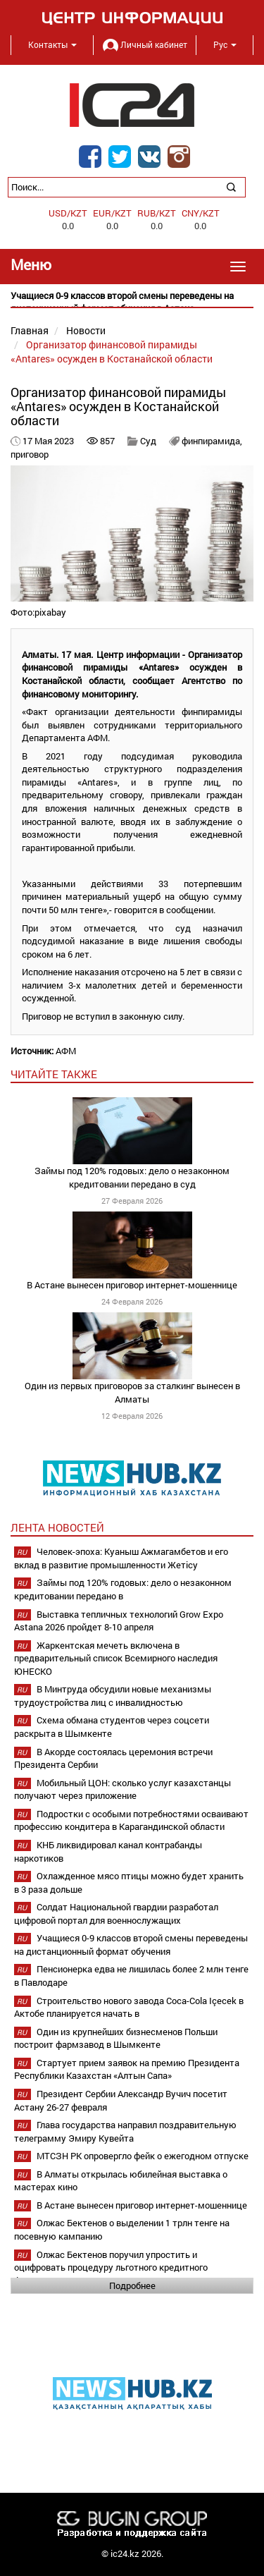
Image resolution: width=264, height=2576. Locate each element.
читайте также (54, 1074)
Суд (149, 440)
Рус (225, 44)
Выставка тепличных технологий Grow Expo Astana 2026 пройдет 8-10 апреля (118, 1621)
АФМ (66, 1050)
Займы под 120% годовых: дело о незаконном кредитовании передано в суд (132, 1177)
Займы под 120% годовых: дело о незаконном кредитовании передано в (123, 1589)
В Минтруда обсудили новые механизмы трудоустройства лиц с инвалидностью (112, 1696)
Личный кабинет (145, 44)
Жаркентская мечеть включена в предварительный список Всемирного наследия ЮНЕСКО (116, 1658)
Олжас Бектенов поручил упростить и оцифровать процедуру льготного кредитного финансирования (111, 2267)
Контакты (52, 44)
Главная (30, 330)
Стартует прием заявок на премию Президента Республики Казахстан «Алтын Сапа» (126, 2069)
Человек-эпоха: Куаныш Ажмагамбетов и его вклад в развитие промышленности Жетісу (121, 1558)
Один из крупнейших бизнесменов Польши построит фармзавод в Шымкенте (116, 2038)
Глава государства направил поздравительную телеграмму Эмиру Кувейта (125, 2131)
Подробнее (132, 2285)
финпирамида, (212, 440)
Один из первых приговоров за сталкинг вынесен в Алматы (132, 1392)
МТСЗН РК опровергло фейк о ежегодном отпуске (143, 2155)
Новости (86, 330)
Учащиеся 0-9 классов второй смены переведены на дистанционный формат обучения (131, 1944)
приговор (30, 454)
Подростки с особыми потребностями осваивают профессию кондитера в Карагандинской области (131, 1820)
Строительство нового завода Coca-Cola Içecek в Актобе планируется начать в (129, 2007)
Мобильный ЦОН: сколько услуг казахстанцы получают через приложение (122, 1789)
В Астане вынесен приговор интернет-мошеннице (132, 1284)
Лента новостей (57, 1527)
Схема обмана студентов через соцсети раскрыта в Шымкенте (111, 1727)
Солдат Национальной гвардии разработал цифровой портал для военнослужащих (116, 1913)
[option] (132, 302)
